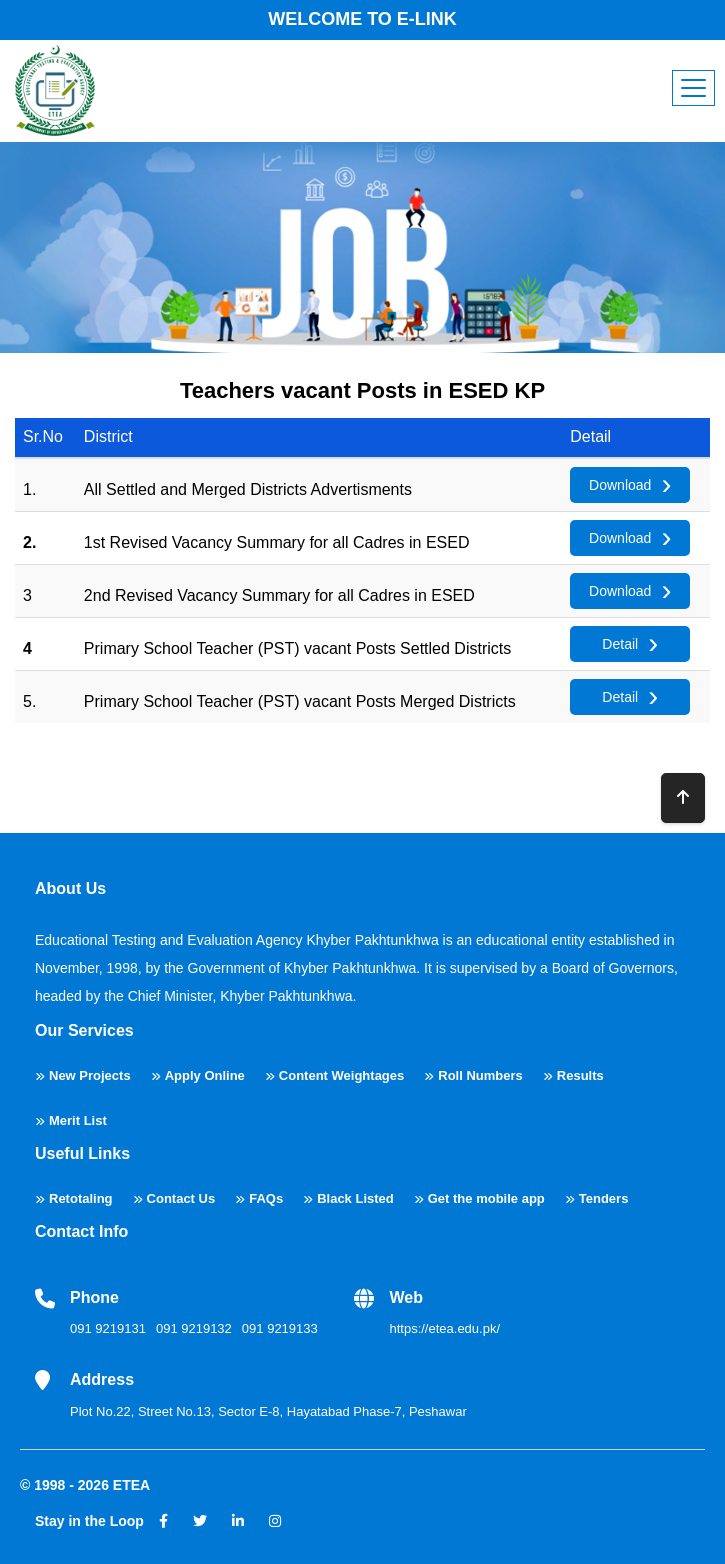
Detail (620, 644)
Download (620, 485)
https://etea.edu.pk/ (444, 1328)
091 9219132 (194, 1328)
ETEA (131, 1485)
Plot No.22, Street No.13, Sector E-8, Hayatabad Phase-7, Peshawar (268, 1411)
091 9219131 (108, 1328)
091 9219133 (280, 1328)
